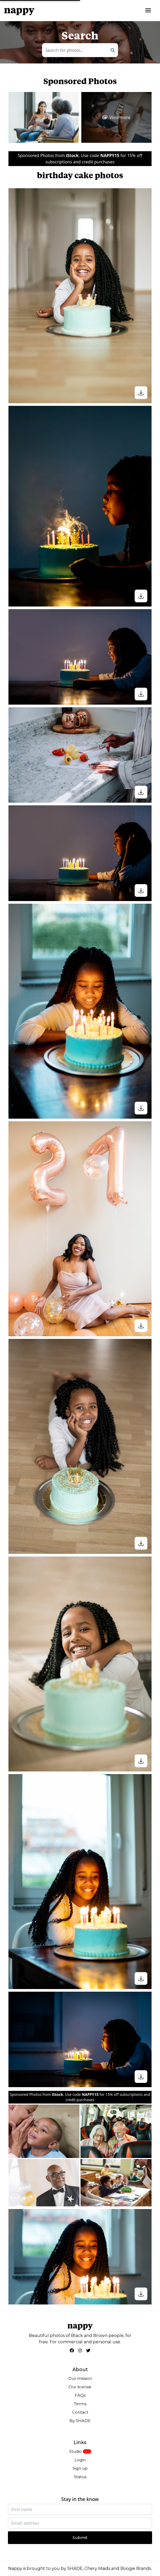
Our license (80, 2386)
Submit (80, 2537)
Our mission (80, 2378)
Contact (80, 2412)
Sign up (80, 2468)
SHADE (75, 2568)
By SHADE (80, 2420)
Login (80, 2459)
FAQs (80, 2395)
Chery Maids (97, 2568)
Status (80, 2476)
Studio (75, 2451)
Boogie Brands (135, 2568)
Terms (80, 2403)
